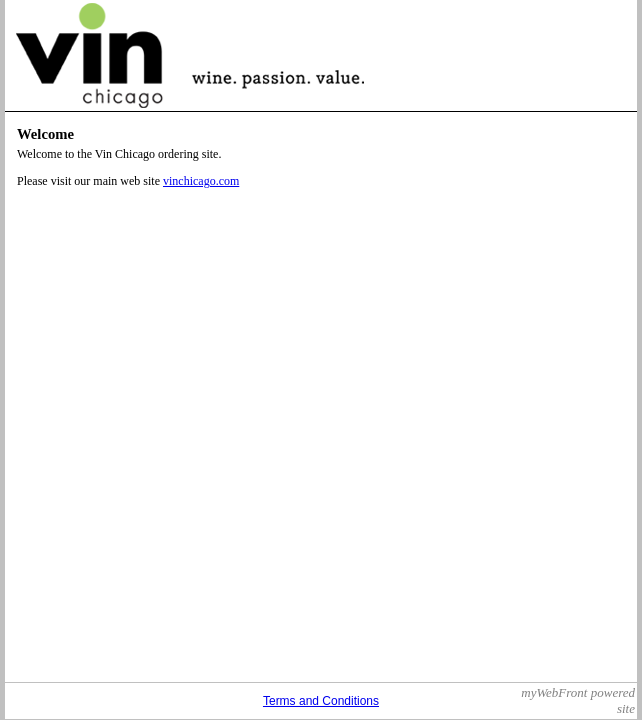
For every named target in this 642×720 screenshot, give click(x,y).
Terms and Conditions (321, 701)
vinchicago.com (201, 181)
